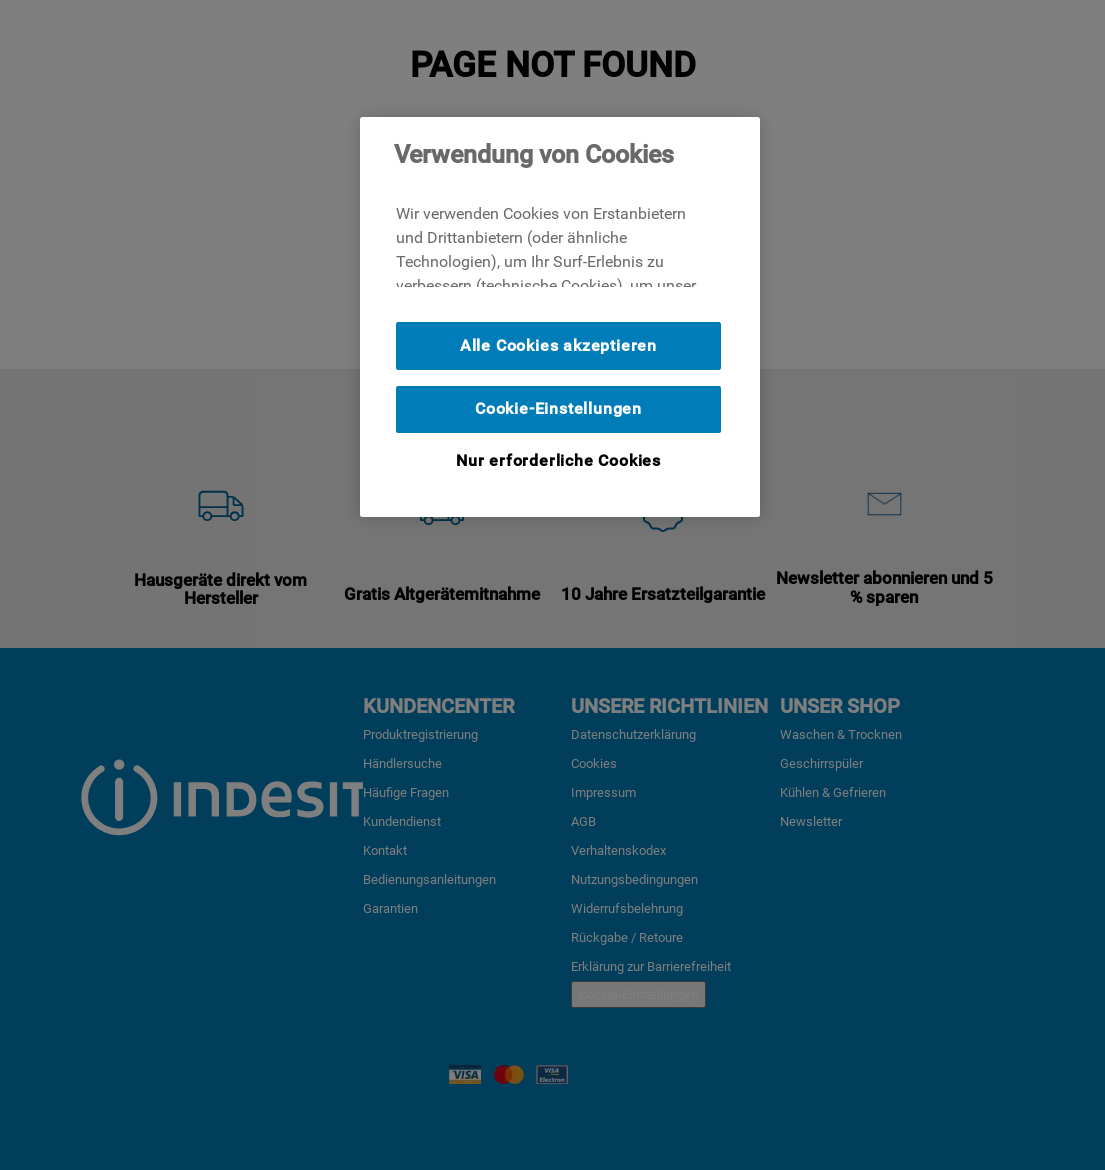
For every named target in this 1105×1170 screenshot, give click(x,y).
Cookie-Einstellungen (558, 408)
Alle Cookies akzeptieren (558, 345)
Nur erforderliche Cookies (558, 460)
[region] (560, 317)
